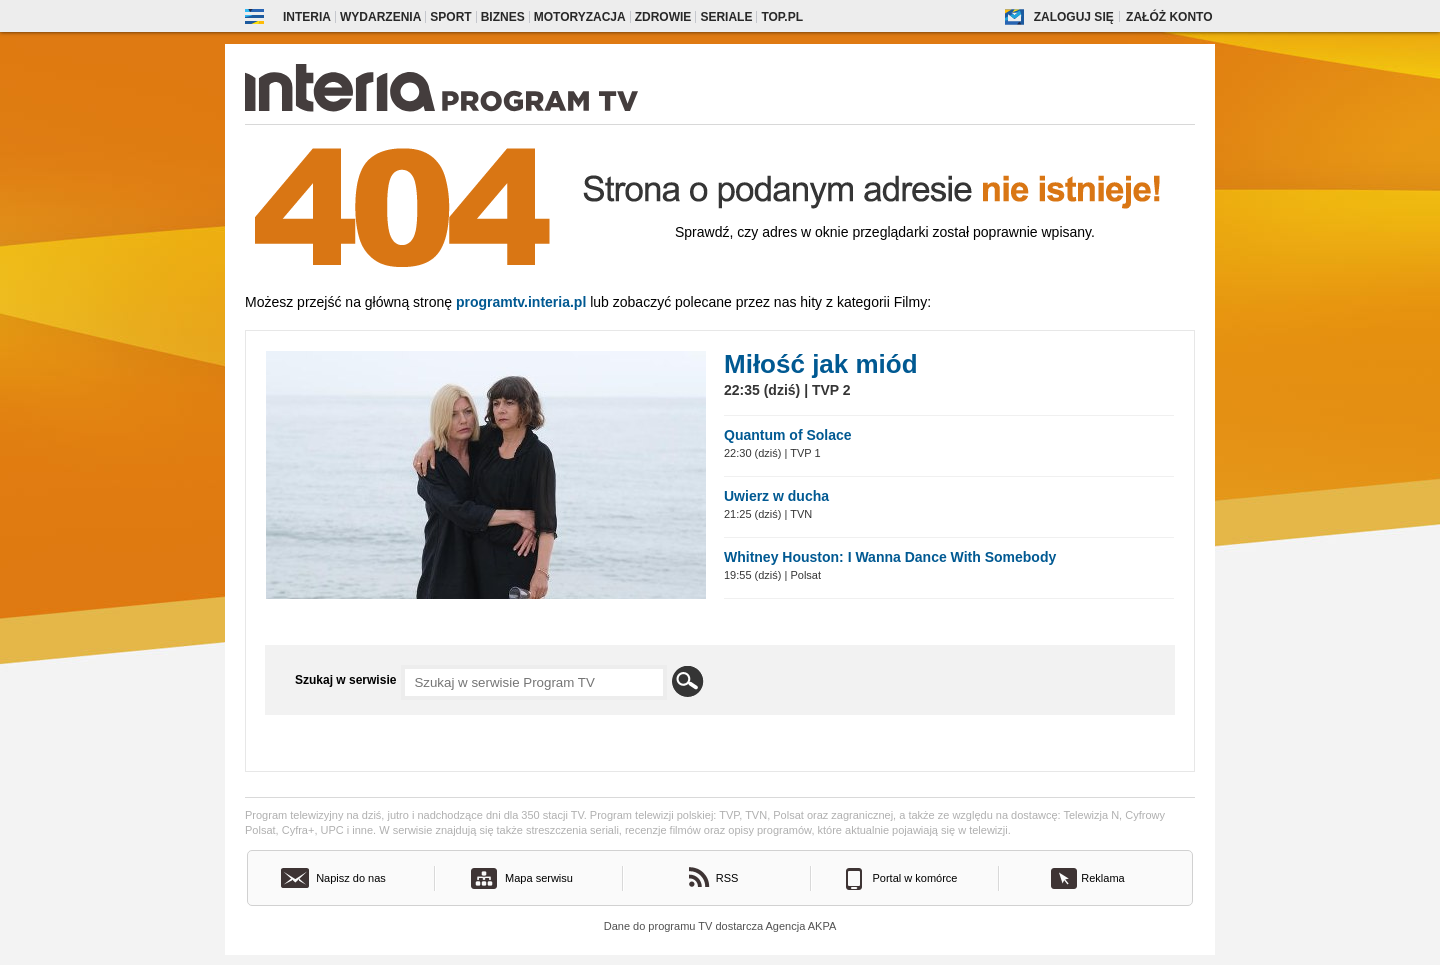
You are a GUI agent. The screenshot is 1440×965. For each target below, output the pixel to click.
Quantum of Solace (788, 435)
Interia (307, 17)
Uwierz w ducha (776, 496)
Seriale (726, 17)
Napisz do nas (351, 878)
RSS (727, 878)
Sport (450, 17)
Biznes (503, 17)
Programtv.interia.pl (521, 302)
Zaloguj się (1074, 17)
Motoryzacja (580, 17)
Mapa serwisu (539, 878)
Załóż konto (1169, 17)
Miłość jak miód (821, 364)
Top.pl (782, 17)
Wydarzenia (380, 17)
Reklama (1102, 878)
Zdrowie (663, 17)
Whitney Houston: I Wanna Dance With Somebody (890, 557)
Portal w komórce (915, 878)
